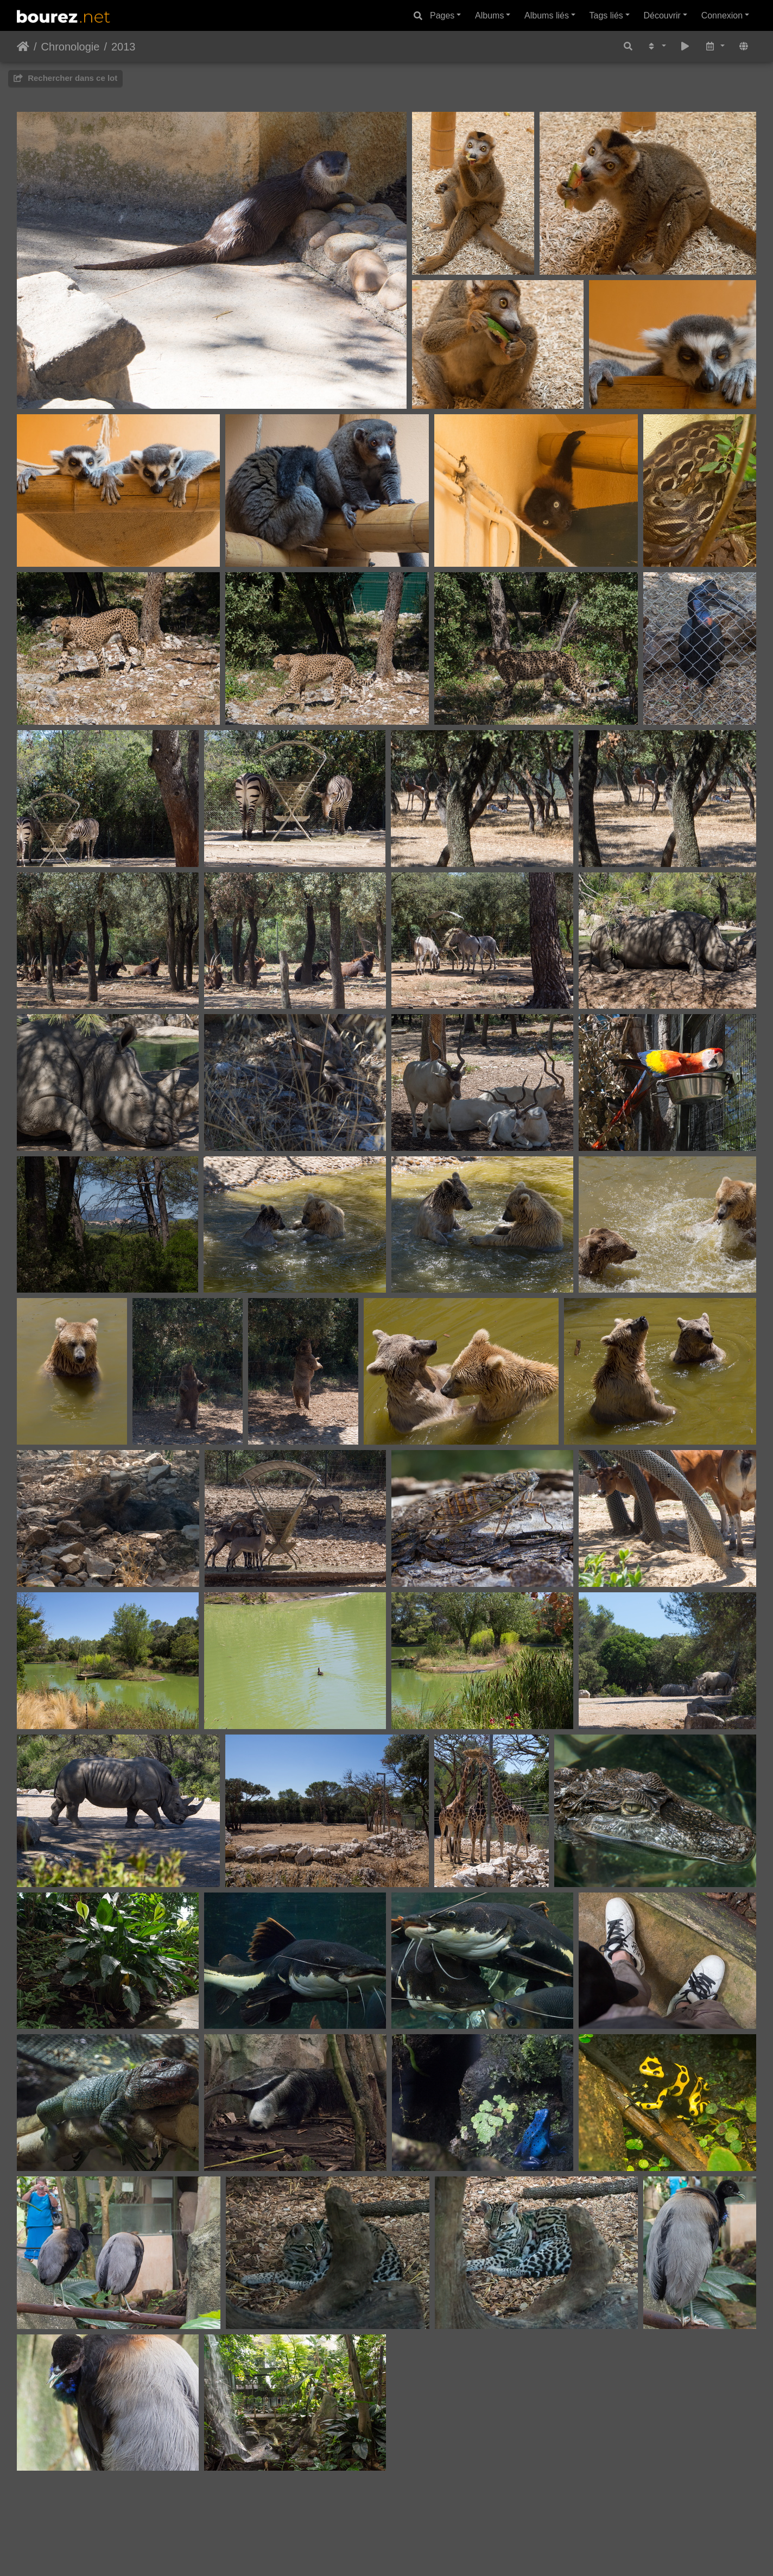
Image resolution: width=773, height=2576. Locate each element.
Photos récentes (362, 2553)
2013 (123, 47)
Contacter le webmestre (428, 2526)
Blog (315, 2553)
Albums (489, 15)
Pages (442, 15)
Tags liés (606, 15)
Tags (410, 2553)
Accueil (23, 47)
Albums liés (546, 15)
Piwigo (363, 2526)
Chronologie (70, 47)
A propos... (446, 2553)
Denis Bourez (409, 2540)
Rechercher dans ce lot (65, 78)
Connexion (722, 15)
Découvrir (661, 15)
